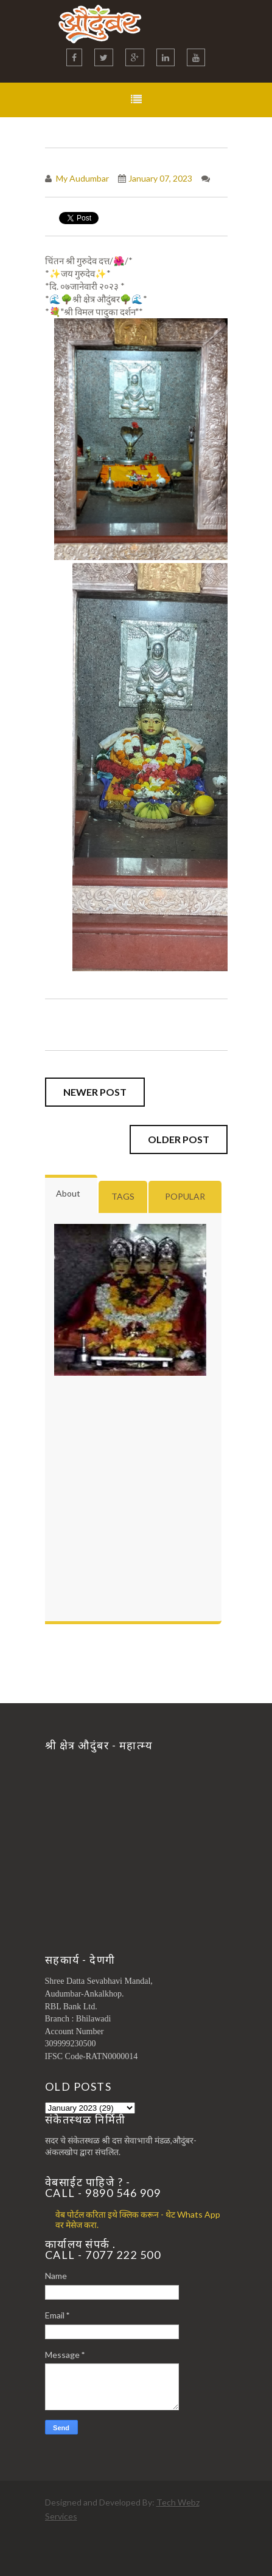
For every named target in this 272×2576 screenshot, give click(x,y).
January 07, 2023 (160, 178)
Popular (185, 1196)
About (68, 1193)
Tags (122, 1196)
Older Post (178, 1139)
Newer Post (95, 1092)
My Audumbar (81, 178)
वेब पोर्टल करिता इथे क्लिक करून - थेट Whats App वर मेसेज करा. (137, 2219)
